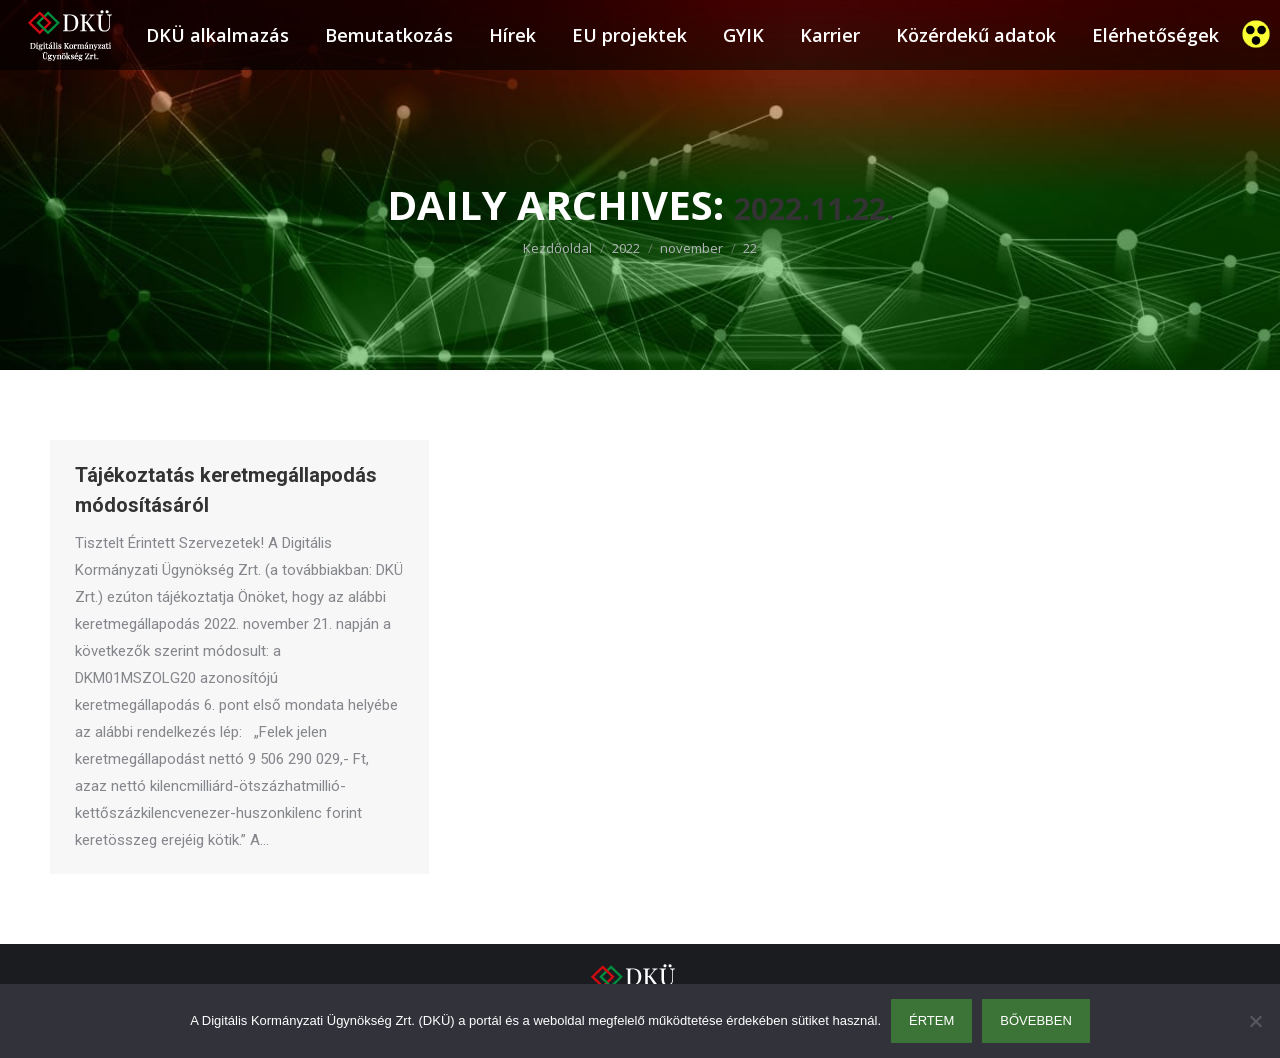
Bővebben (1036, 1020)
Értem (931, 1020)
